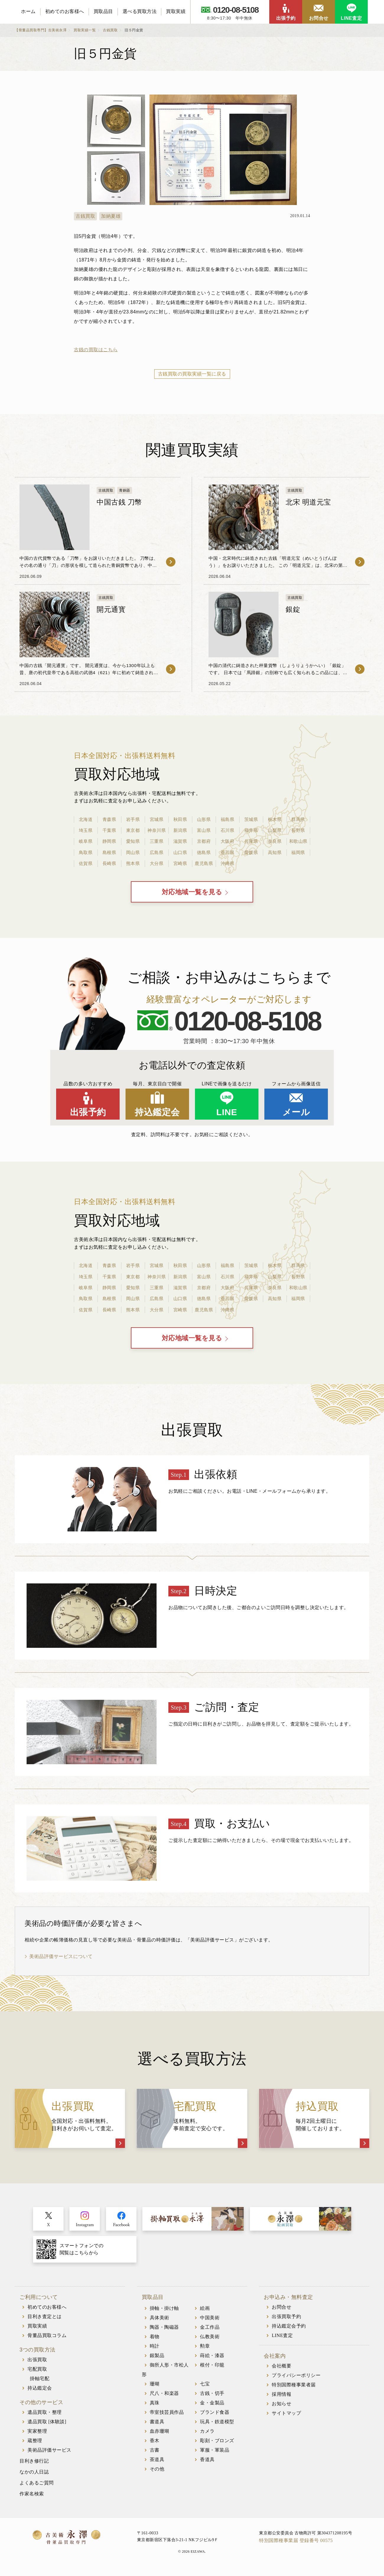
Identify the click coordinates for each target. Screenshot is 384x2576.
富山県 (203, 830)
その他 (157, 2473)
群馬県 (298, 819)
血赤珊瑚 (159, 2435)
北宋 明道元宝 (308, 502)
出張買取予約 (286, 2321)
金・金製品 (212, 2407)
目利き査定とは (44, 2321)
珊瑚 (155, 2388)
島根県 (109, 852)
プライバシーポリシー (296, 2380)
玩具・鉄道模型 (217, 2426)
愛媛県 (251, 852)
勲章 (205, 2350)
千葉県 (109, 830)
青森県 (109, 819)
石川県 (227, 830)
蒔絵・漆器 (212, 2360)
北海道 (85, 819)
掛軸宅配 (39, 2383)
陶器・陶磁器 (164, 2331)
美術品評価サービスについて (61, 1961)
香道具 (207, 2464)
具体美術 (159, 2322)
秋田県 (180, 819)
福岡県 (298, 852)
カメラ (207, 2435)
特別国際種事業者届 (294, 2389)
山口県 (180, 852)
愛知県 (133, 841)
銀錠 (293, 609)
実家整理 (37, 2435)
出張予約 (286, 18)
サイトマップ (286, 2417)
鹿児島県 (204, 863)
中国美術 (209, 2322)
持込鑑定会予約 (289, 2330)
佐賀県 (85, 863)
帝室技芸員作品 (167, 2416)
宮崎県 (180, 863)
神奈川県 (156, 830)
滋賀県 (180, 841)
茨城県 (251, 819)
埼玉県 (85, 830)
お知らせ (281, 2408)
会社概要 (281, 2370)
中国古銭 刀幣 (119, 502)
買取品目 (103, 11)
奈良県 (274, 841)
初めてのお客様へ (64, 11)
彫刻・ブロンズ (217, 2445)
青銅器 (124, 490)
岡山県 (133, 852)
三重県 (156, 841)
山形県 (203, 819)
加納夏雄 (111, 216)
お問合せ (318, 18)
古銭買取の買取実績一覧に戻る (192, 373)
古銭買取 (85, 216)
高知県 (274, 852)
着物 (155, 2341)
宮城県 (156, 819)
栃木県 (274, 819)
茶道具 (157, 2464)
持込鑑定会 (157, 1114)
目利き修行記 (34, 2465)
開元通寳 (111, 609)
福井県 (251, 830)
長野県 (298, 830)
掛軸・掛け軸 (164, 2312)
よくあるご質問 (36, 2487)
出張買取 (37, 2364)
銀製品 (157, 2360)
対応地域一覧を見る (192, 893)
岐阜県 (85, 841)
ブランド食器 (214, 2416)
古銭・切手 (212, 2398)
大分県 (156, 863)
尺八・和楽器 (164, 2398)
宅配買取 (37, 2373)
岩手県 (133, 819)
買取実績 (176, 11)
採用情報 (281, 2398)
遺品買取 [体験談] (46, 2426)
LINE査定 (351, 18)
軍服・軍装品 (214, 2454)
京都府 (203, 841)
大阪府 (227, 841)
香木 (155, 2445)
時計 (155, 2350)
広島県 (156, 852)
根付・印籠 (212, 2369)
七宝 (205, 2388)
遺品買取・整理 (44, 2416)
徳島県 (203, 852)
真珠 (155, 2407)
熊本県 (133, 863)
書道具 (157, 2426)
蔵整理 (34, 2445)
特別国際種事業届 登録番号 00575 (296, 2545)
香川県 (227, 852)
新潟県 (180, 830)
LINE (226, 1114)
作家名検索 (31, 2498)
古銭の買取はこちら (96, 349)
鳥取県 (85, 852)
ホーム (28, 11)
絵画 (205, 2312)
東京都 (133, 830)
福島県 (227, 819)
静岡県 (109, 841)
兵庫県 (251, 841)
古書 (155, 2454)
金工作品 (209, 2331)
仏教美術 (209, 2341)
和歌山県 (298, 841)
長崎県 (109, 863)
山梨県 (274, 830)
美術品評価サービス (49, 2454)
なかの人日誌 (34, 2476)
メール (296, 1114)
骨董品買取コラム (46, 2340)
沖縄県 (227, 863)
